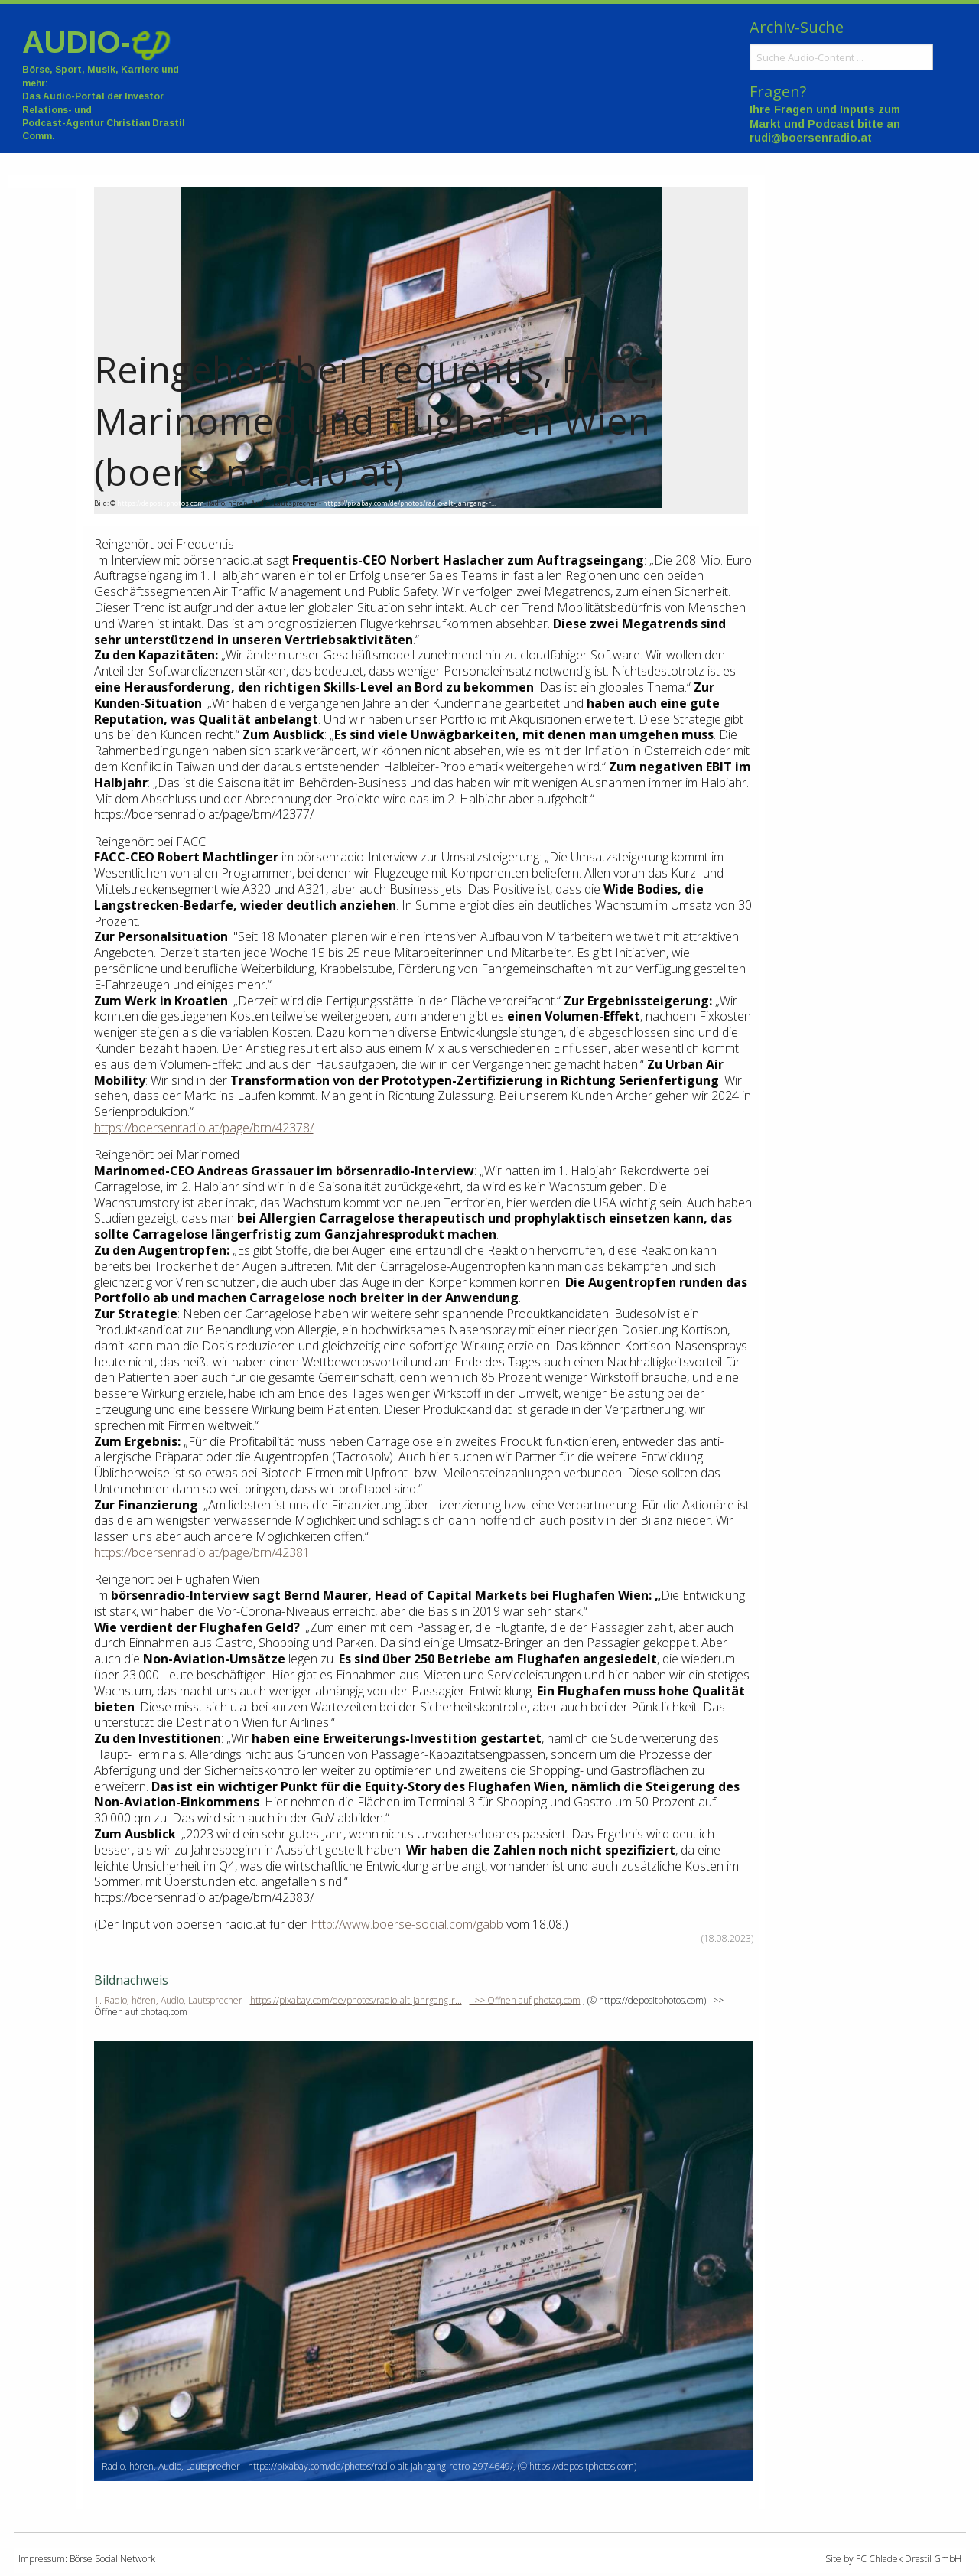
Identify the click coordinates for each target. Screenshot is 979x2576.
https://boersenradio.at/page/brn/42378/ (204, 1127)
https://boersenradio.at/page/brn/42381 (202, 1552)
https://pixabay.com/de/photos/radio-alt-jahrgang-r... (409, 503)
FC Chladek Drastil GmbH (908, 2558)
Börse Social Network (112, 2558)
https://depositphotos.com (160, 503)
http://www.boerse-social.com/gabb (407, 1924)
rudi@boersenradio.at (811, 138)
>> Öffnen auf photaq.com (525, 2000)
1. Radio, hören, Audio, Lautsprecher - (172, 2000)
